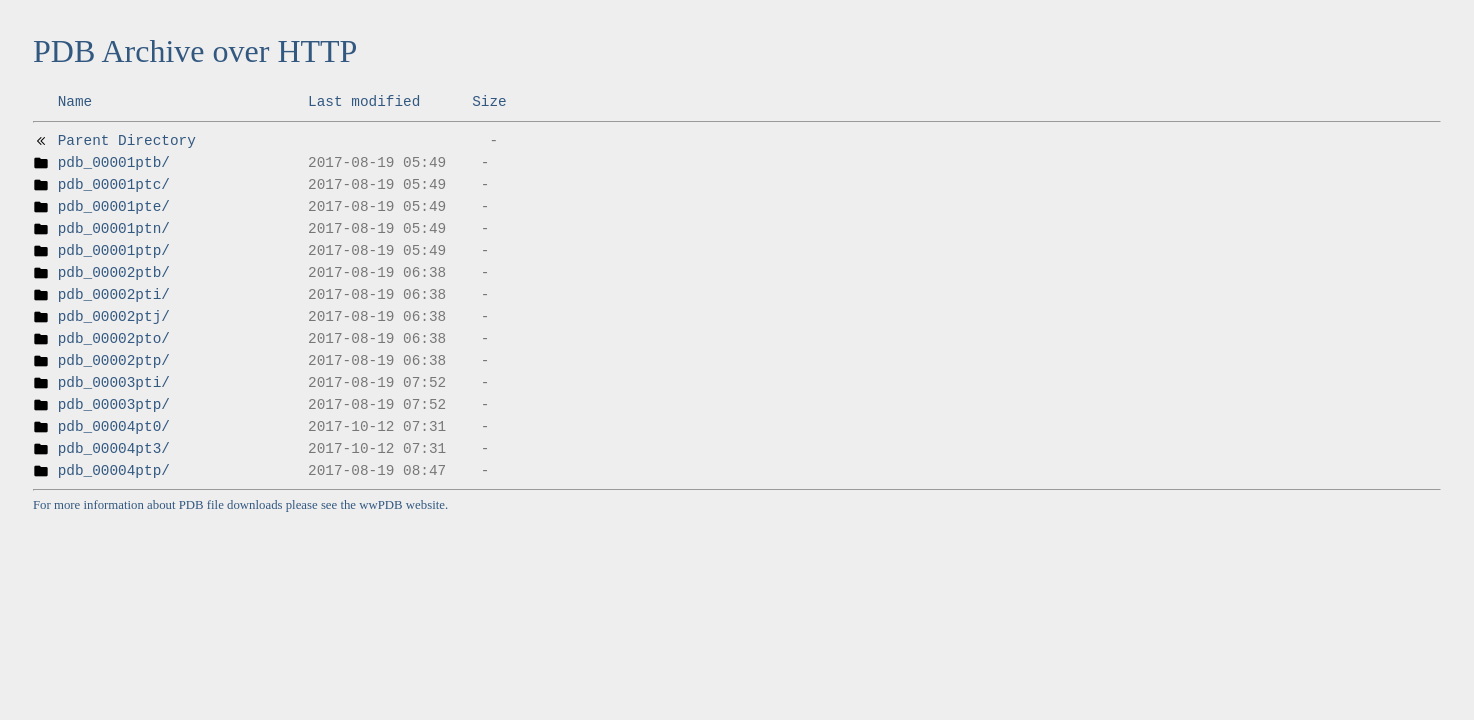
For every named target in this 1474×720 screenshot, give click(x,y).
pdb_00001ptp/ (114, 251)
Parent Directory (127, 141)
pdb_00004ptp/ (114, 471)
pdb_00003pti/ (114, 383)
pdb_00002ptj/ (114, 317)
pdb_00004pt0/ (114, 427)
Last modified (364, 102)
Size (489, 102)
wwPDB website (402, 505)
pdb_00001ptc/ (114, 185)
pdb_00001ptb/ (114, 163)
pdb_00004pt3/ (114, 449)
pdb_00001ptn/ (114, 229)
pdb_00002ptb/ (114, 273)
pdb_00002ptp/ (114, 361)
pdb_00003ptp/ (114, 405)
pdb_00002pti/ (114, 295)
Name (75, 102)
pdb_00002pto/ (114, 339)
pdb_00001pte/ (114, 207)
